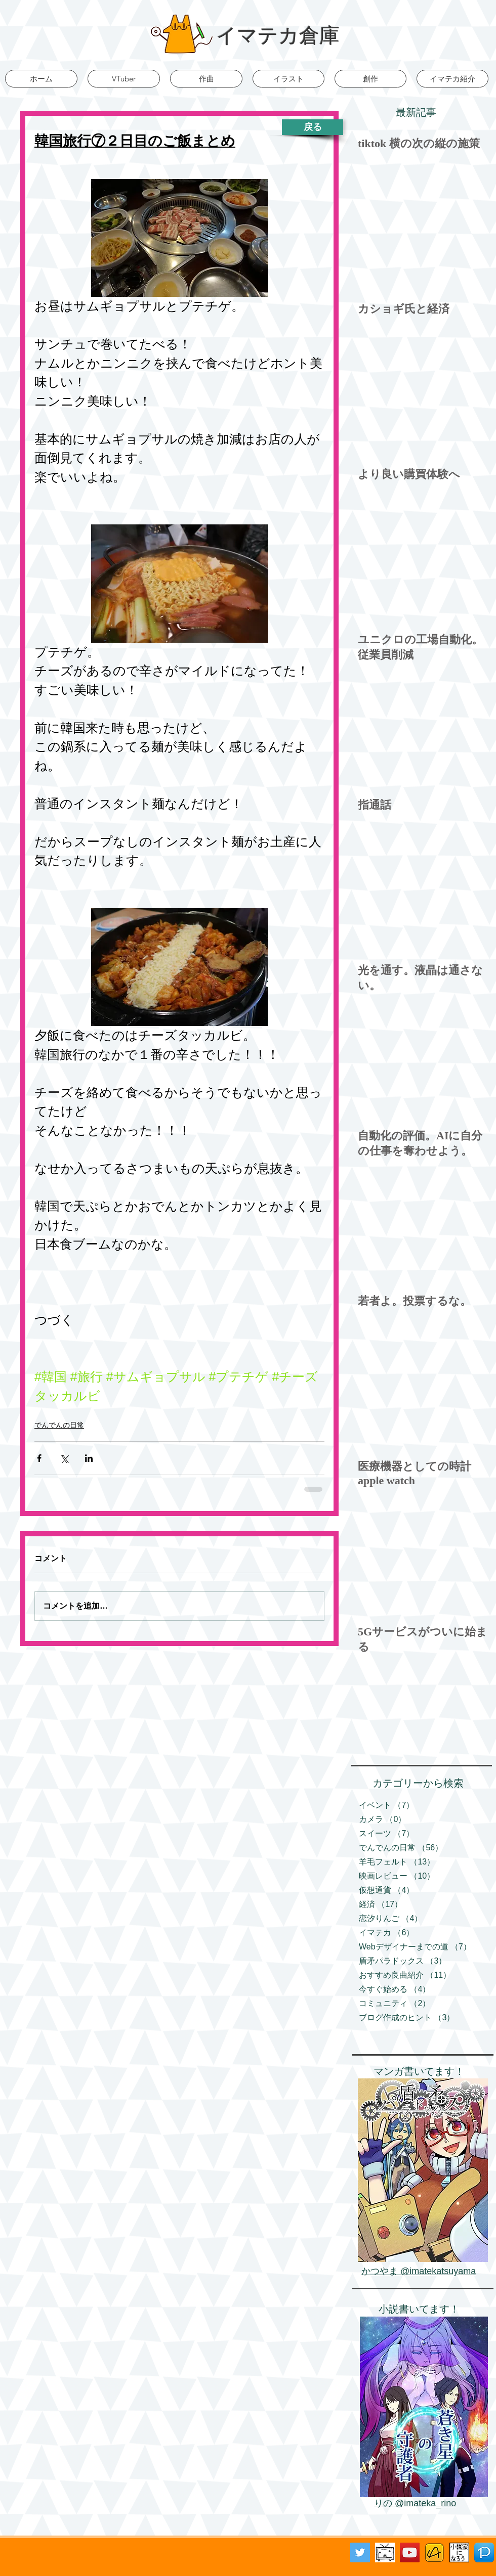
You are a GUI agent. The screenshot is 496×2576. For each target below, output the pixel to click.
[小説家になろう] (459, 2552)
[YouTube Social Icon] (410, 2552)
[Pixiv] (484, 2552)
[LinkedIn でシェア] (89, 1458)
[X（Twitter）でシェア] (64, 1458)
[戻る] (312, 127)
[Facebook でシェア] (39, 1458)
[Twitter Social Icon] (360, 2552)
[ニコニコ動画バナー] (385, 2552)
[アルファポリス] (434, 2552)
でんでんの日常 (59, 1425)
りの (384, 2503)
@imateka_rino (425, 2503)
